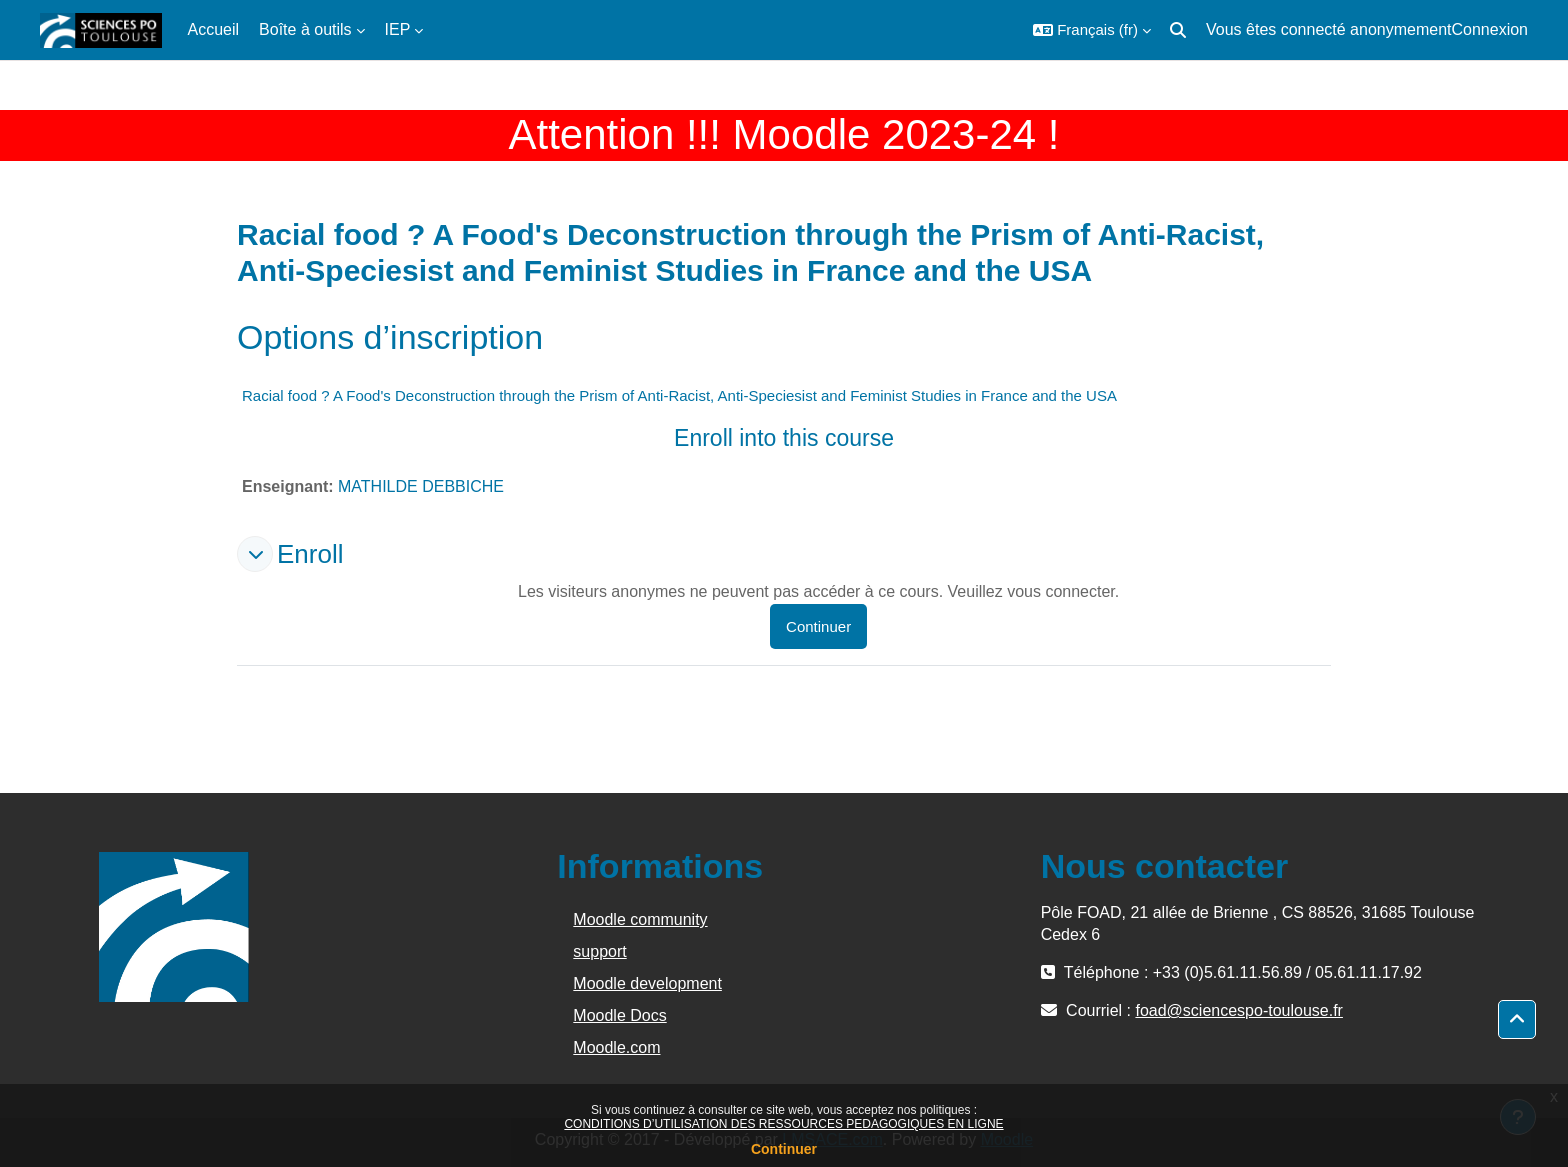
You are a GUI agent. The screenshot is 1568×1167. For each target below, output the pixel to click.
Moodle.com (616, 1047)
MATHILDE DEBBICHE (421, 486)
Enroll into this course (784, 438)
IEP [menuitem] (398, 29)
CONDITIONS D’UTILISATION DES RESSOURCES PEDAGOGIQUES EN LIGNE (783, 1124)
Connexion (1490, 29)
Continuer (784, 1149)
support (599, 951)
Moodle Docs (619, 1015)
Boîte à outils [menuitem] (305, 29)
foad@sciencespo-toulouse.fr (1238, 1010)
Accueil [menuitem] (214, 29)
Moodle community (640, 919)
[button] (1092, 30)
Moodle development (647, 983)
